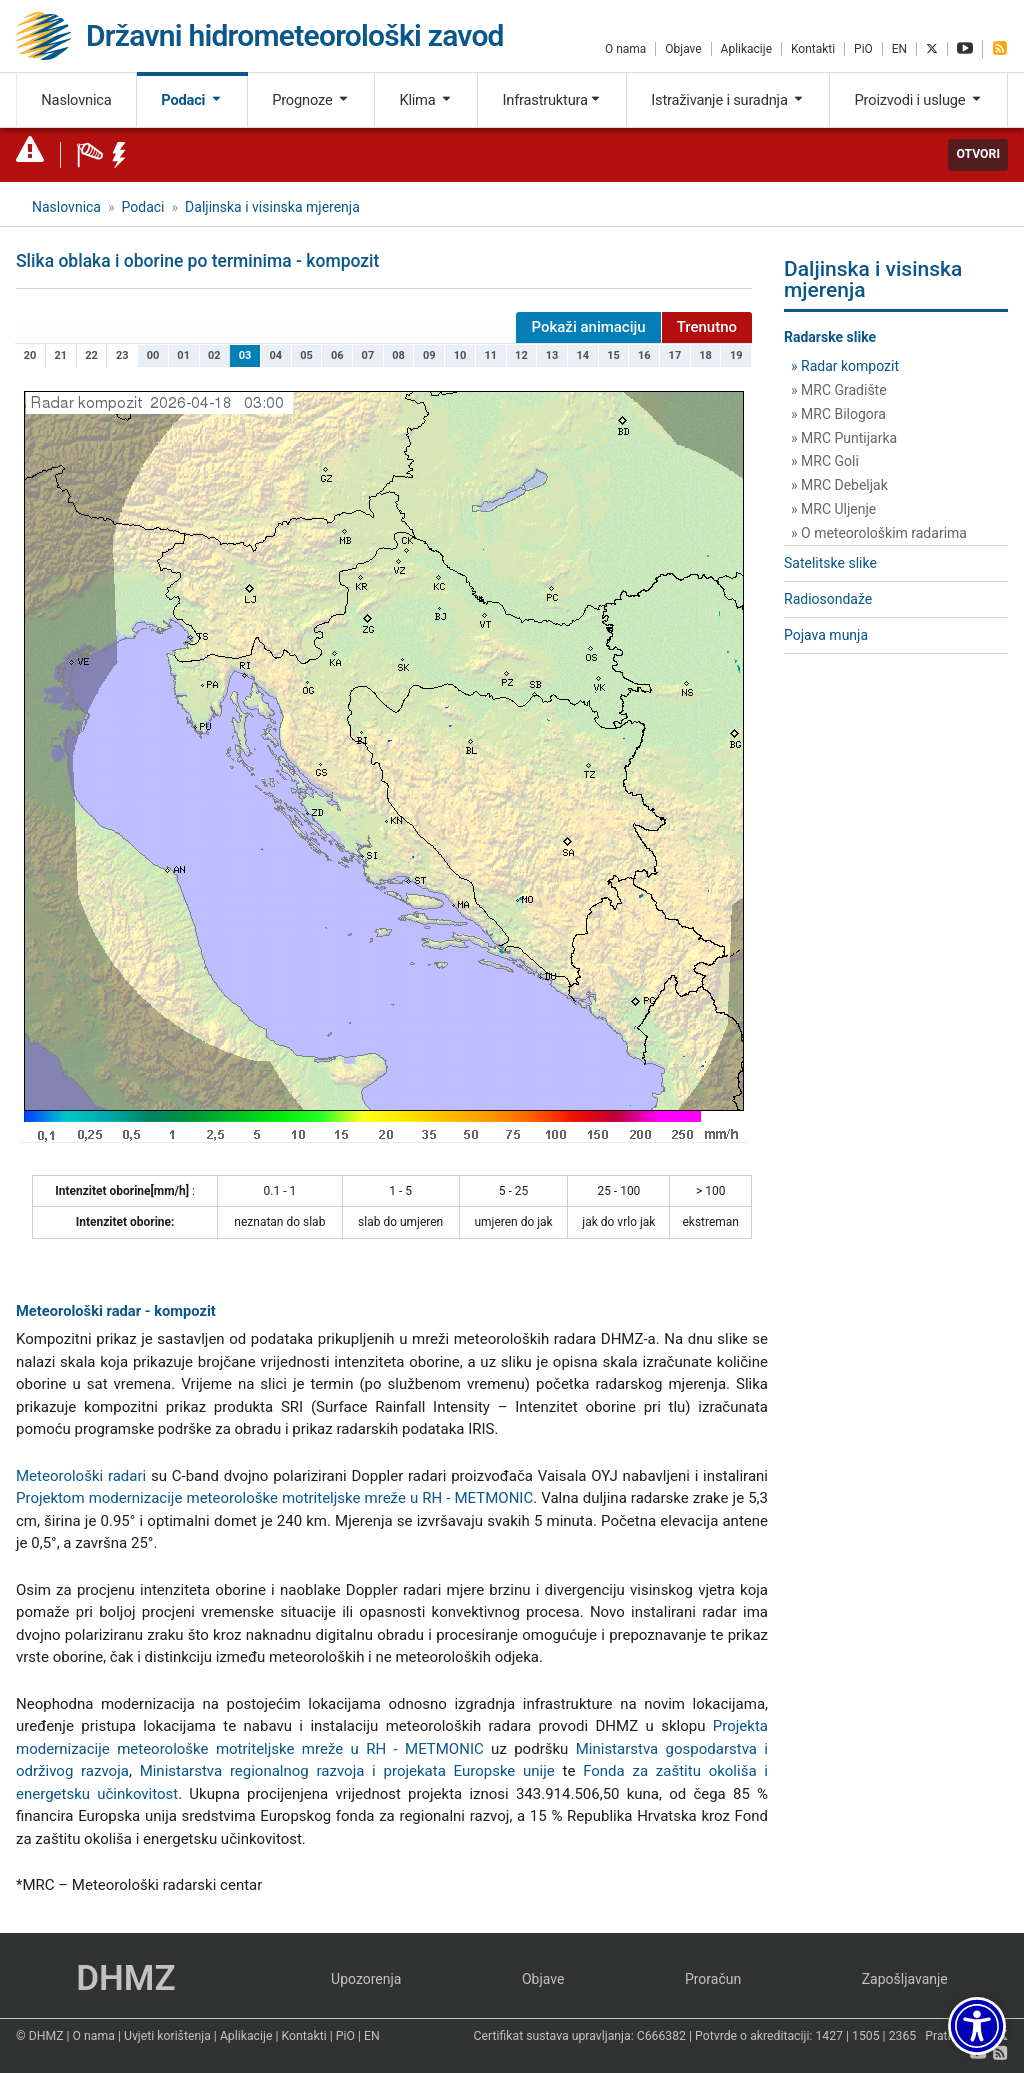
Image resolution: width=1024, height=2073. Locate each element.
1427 (829, 2036)
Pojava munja (826, 635)
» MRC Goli (825, 461)
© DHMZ (39, 2036)
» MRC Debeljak (839, 485)
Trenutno (707, 327)
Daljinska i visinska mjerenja (272, 207)
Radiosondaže (828, 599)
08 (398, 355)
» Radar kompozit (845, 366)
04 (275, 355)
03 (245, 355)
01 (183, 355)
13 (552, 355)
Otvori (978, 154)
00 (153, 355)
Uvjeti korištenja (167, 2036)
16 (644, 355)
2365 (903, 2036)
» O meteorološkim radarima (879, 533)
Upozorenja (366, 1979)
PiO (863, 49)
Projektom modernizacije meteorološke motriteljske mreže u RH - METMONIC (274, 1498)
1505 (866, 2036)
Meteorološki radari (81, 1476)
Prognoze (311, 100)
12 (521, 355)
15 (613, 355)
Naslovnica (76, 100)
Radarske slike (830, 337)
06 (337, 355)
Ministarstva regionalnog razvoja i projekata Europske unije (347, 1771)
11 (490, 355)
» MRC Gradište (839, 390)
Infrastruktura (551, 100)
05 (306, 355)
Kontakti (813, 49)
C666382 (661, 2036)
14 (583, 355)
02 (214, 355)
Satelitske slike (830, 563)
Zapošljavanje (905, 1979)
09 (429, 355)
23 (122, 355)
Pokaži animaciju (588, 327)
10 (460, 355)
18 (705, 355)
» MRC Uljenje (833, 509)
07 (368, 355)
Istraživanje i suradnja (728, 100)
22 (91, 355)
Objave (683, 49)
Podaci (191, 100)
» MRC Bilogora (838, 414)
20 (30, 355)
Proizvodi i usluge (919, 100)
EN (899, 49)
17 (675, 355)
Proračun (713, 1979)
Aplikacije (746, 49)
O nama (625, 49)
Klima (425, 100)
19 (736, 355)
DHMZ (125, 1978)
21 (61, 355)
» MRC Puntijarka (844, 438)
